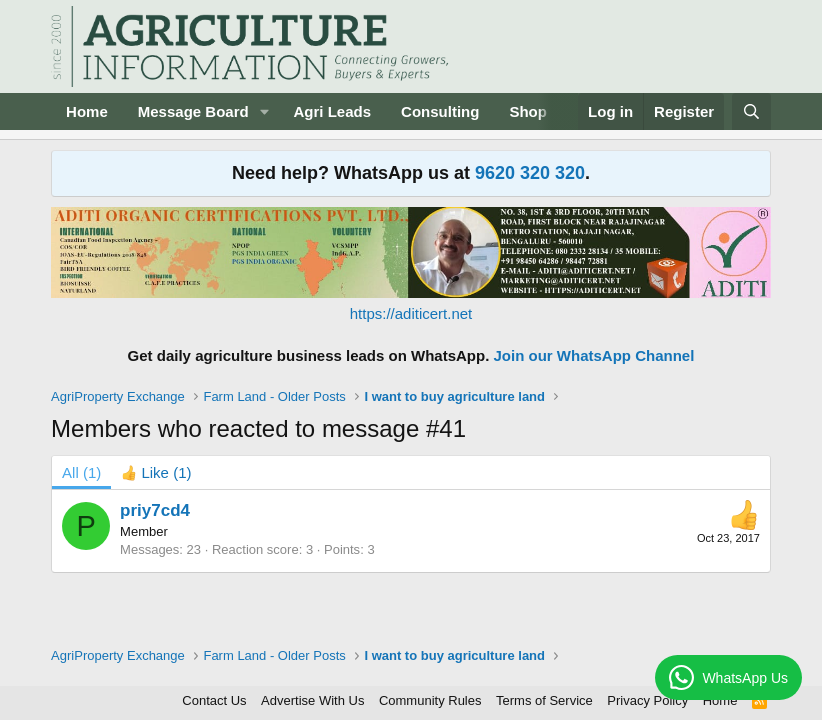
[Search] (751, 111)
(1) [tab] (81, 472)
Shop (528, 111)
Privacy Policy (647, 700)
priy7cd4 (155, 510)
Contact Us (214, 700)
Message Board (193, 111)
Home (87, 111)
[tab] (156, 472)
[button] (265, 111)
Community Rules (430, 700)
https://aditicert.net (411, 313)
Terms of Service (544, 700)
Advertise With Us (312, 700)
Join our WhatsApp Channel (594, 355)
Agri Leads (333, 111)
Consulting (440, 111)
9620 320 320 (530, 173)
